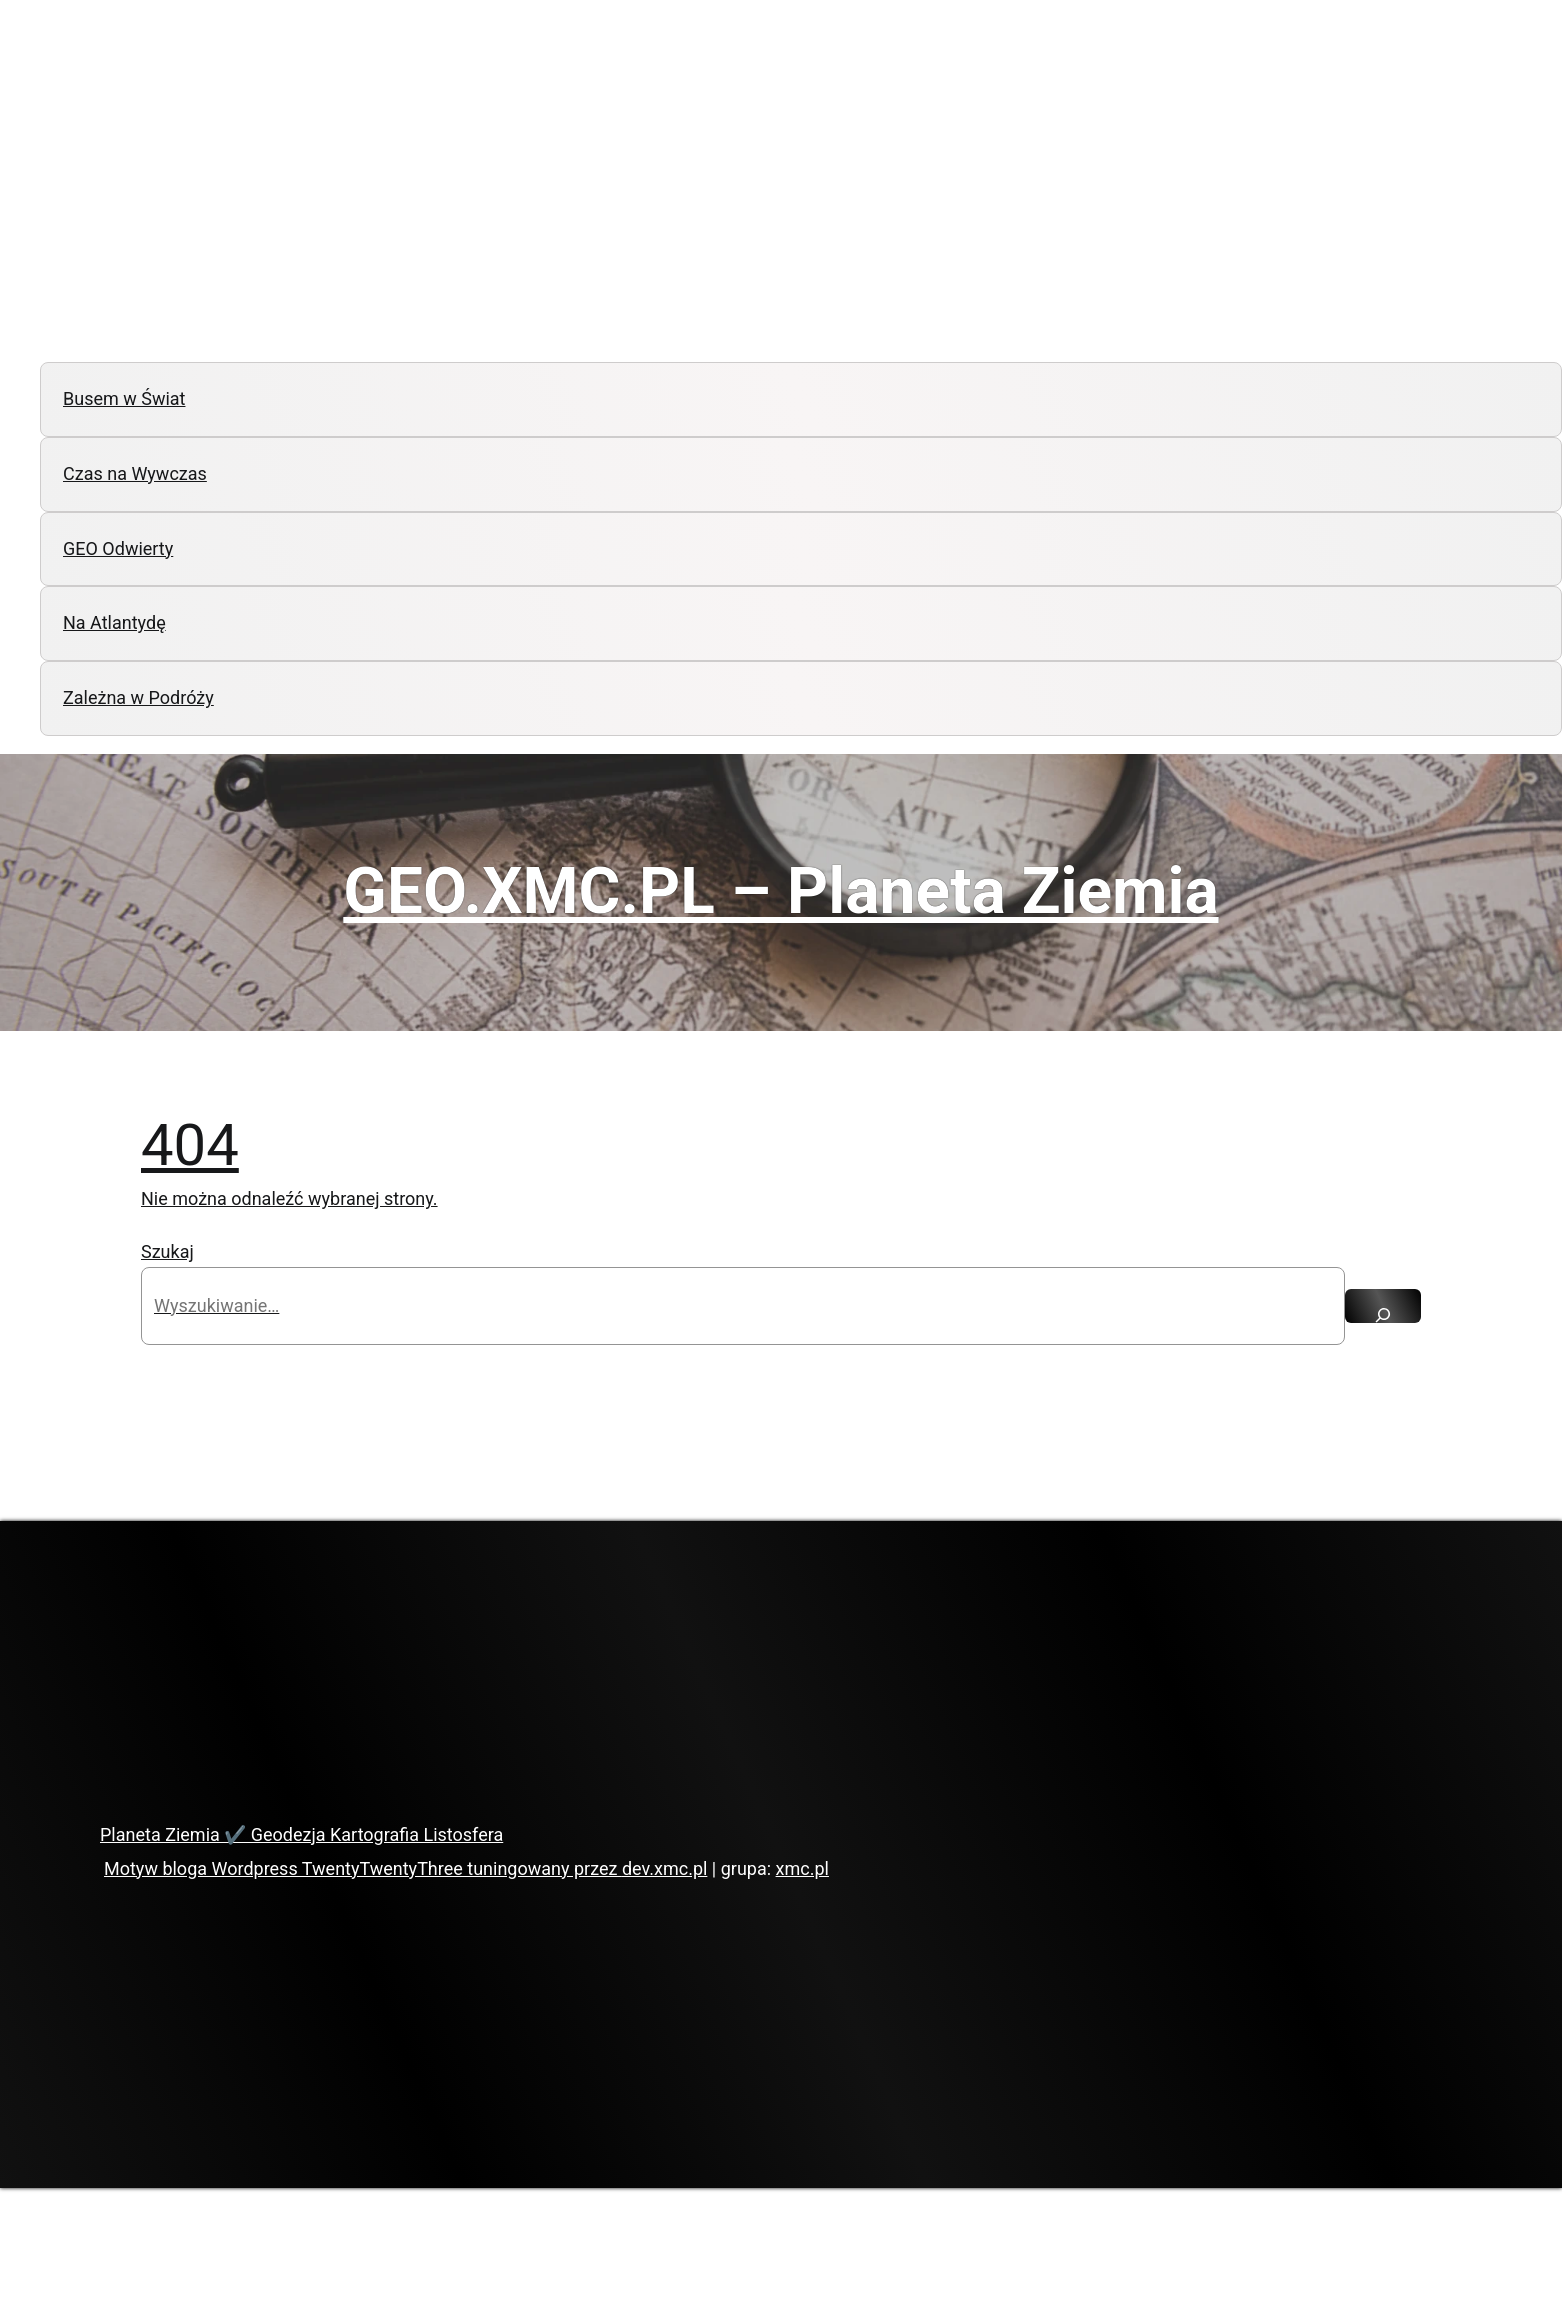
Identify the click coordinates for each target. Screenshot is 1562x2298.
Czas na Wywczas (135, 473)
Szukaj (167, 1251)
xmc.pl (802, 1868)
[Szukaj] (1383, 1306)
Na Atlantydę (114, 622)
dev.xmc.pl (664, 1868)
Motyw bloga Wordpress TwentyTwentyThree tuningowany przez (363, 1868)
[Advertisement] (781, 198)
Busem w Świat (124, 398)
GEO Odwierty (118, 548)
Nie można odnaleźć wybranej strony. (289, 1198)
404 (190, 1145)
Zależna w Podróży (138, 697)
